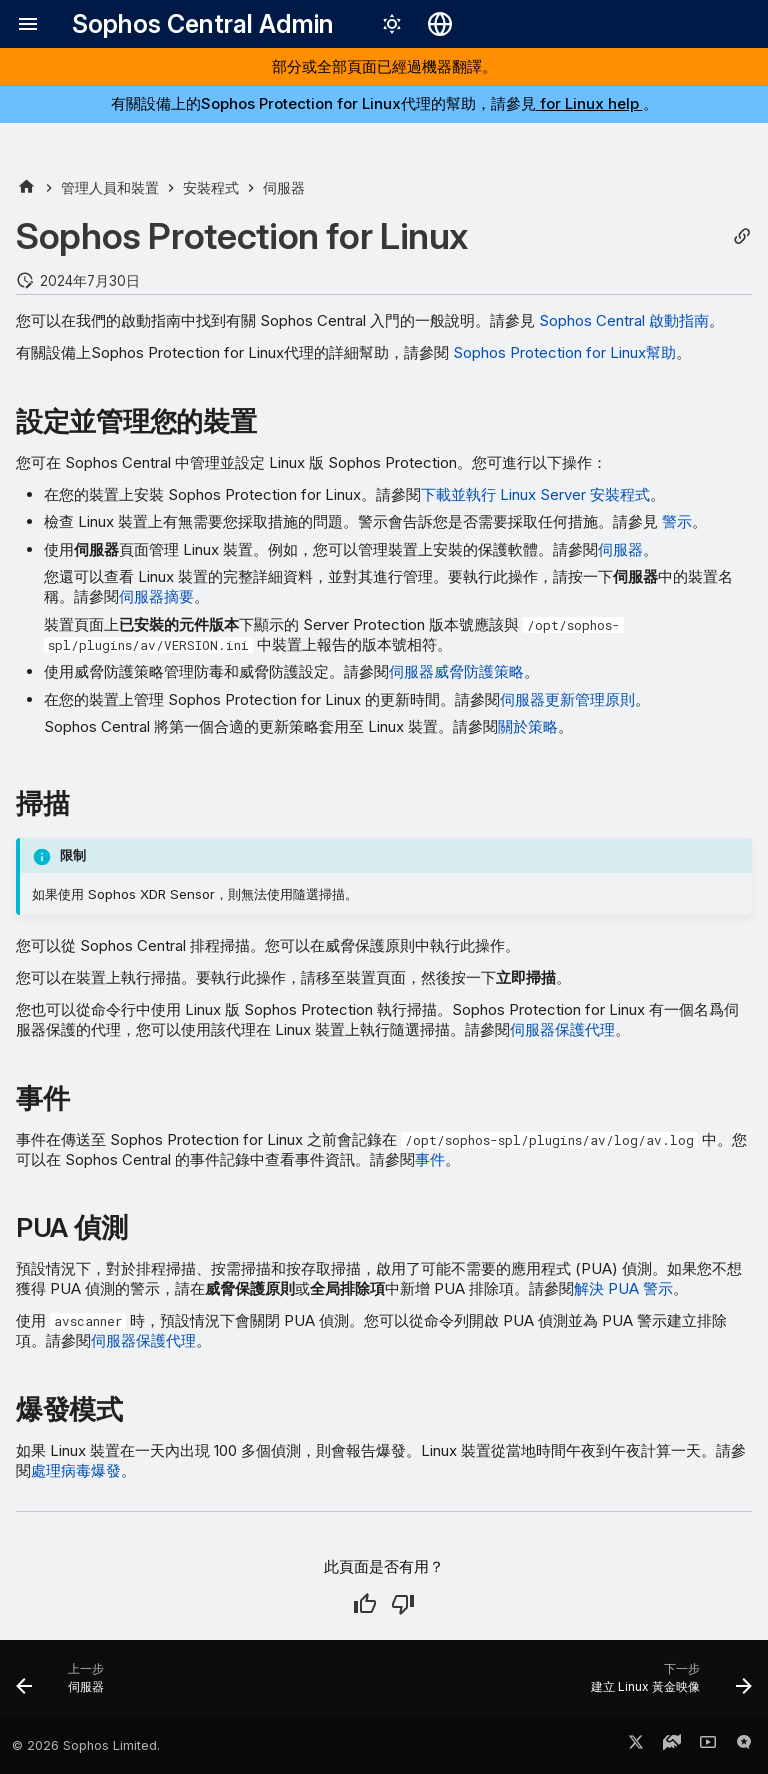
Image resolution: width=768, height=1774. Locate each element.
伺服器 (620, 549)
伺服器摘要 (156, 596)
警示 (677, 521)
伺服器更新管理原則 (567, 699)
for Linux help (589, 103)
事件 (430, 1159)
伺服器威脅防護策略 (456, 671)
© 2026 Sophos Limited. (86, 1745)
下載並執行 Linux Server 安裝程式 (535, 494)
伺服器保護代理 (562, 1029)
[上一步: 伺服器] (64, 1685)
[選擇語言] (440, 24)
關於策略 (528, 726)
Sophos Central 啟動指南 (624, 320)
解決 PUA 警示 (623, 1288)
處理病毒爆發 (76, 1470)
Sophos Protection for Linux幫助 (564, 352)
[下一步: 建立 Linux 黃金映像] (667, 1685)
